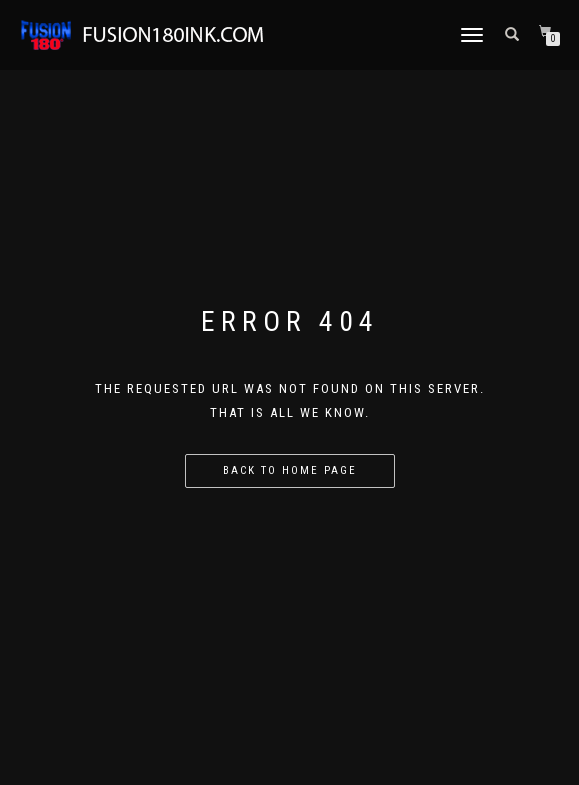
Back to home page (290, 470)
